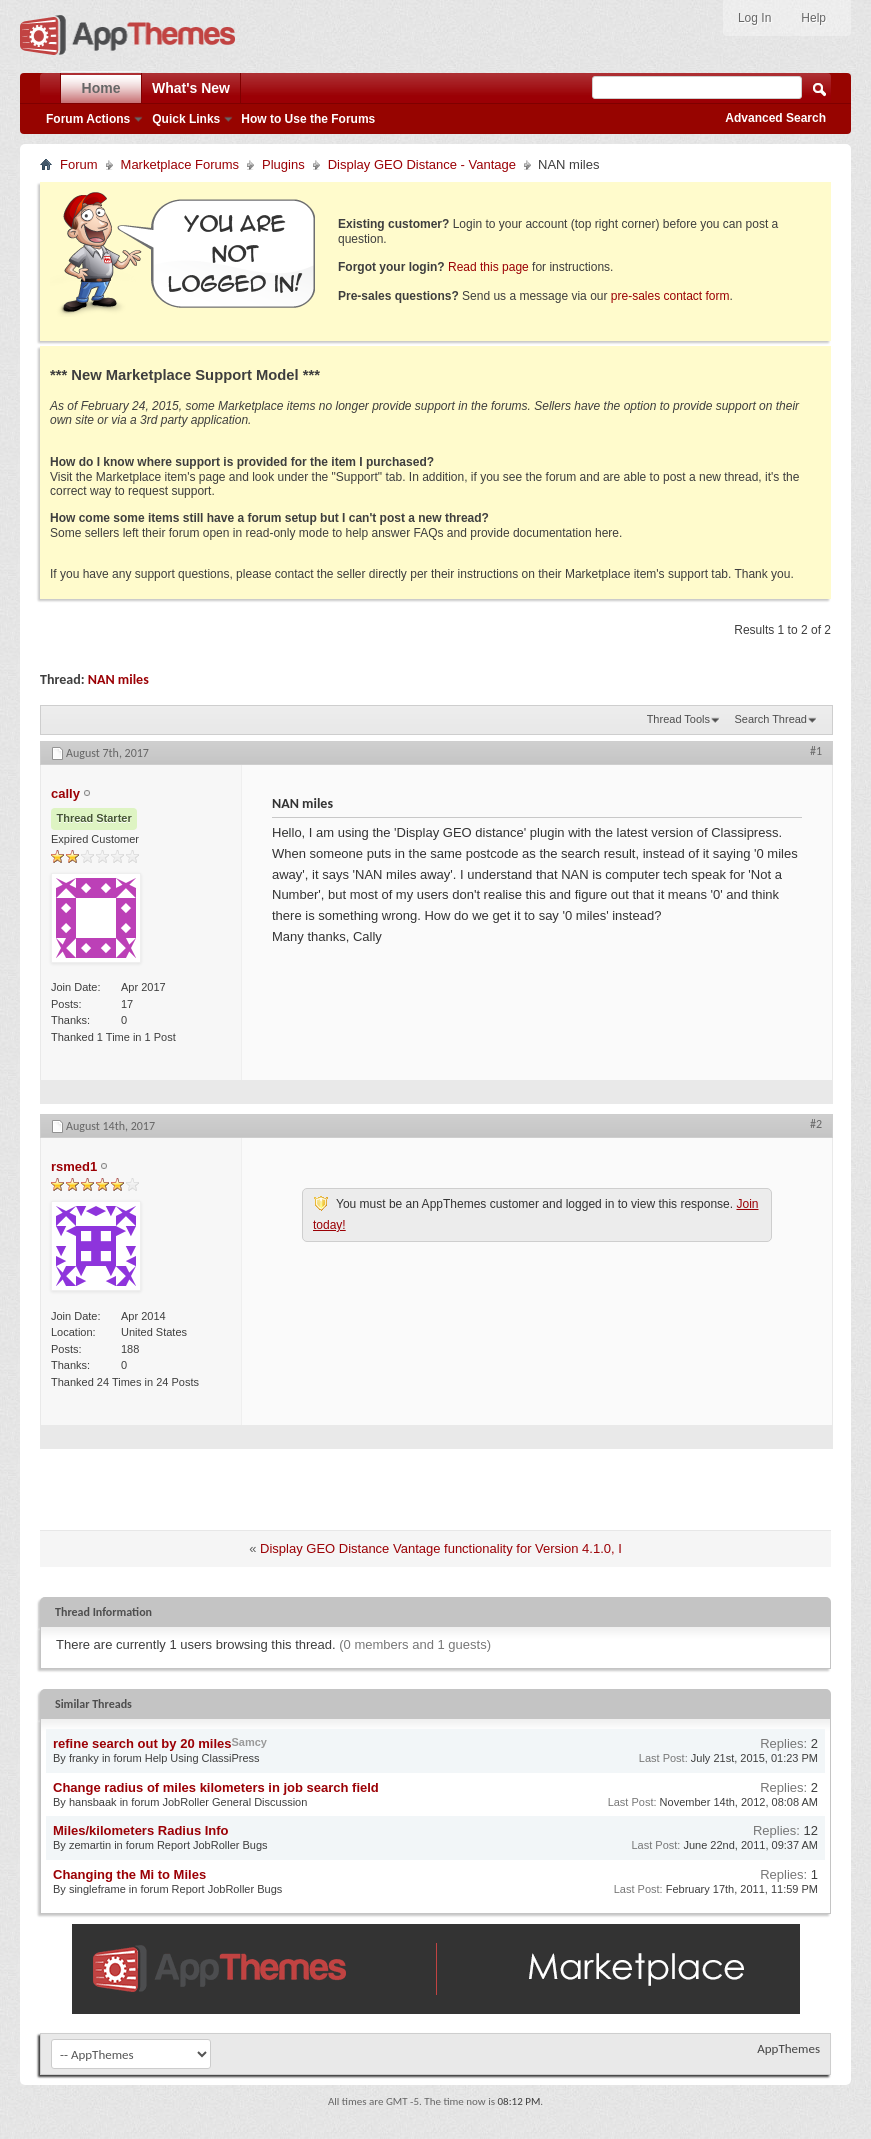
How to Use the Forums (308, 119)
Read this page (488, 267)
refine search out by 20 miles (142, 1743)
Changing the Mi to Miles (129, 1874)
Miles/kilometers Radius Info (141, 1830)
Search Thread (770, 719)
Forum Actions (88, 119)
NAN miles (118, 679)
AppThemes (788, 2048)
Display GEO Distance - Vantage (422, 164)
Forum (79, 164)
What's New (191, 88)
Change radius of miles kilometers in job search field (216, 1787)
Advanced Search (775, 118)
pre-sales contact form (670, 296)
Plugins (283, 164)
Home (101, 88)
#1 (816, 751)
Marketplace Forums (180, 164)
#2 (816, 1124)
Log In (754, 18)
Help (813, 18)
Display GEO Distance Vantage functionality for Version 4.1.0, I (441, 1548)
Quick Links (186, 119)
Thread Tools (678, 719)
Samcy (248, 1742)
